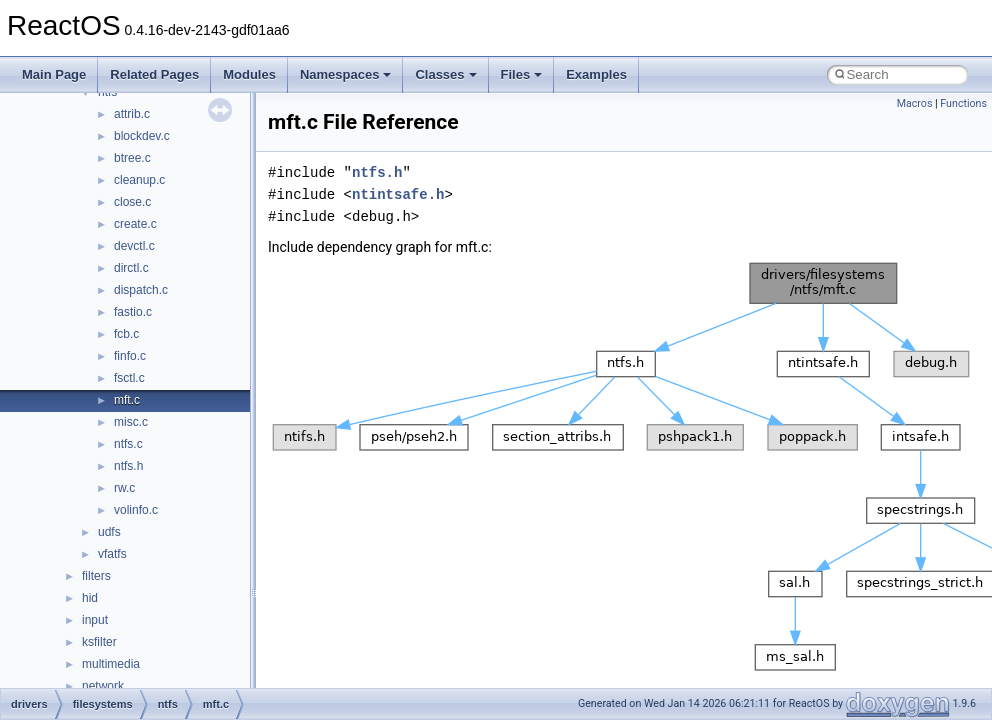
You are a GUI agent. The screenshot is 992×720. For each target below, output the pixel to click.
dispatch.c (141, 290)
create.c (135, 224)
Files (522, 74)
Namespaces (346, 74)
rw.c (124, 488)
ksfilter (99, 642)
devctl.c (134, 246)
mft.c (127, 400)
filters (96, 576)
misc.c (131, 422)
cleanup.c (139, 180)
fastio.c (133, 312)
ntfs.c (128, 444)
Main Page (54, 74)
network (103, 686)
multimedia (111, 664)
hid (90, 598)
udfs (109, 532)
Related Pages (154, 74)
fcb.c (126, 334)
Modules (249, 74)
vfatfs (112, 554)
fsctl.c (129, 378)
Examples (596, 74)
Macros (915, 103)
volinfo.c (136, 510)
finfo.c (130, 356)
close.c (132, 202)
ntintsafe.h (398, 194)
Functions (963, 103)
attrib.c (132, 114)
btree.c (132, 158)
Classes (445, 74)
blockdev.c (142, 136)
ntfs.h (128, 466)
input (95, 620)
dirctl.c (131, 268)
